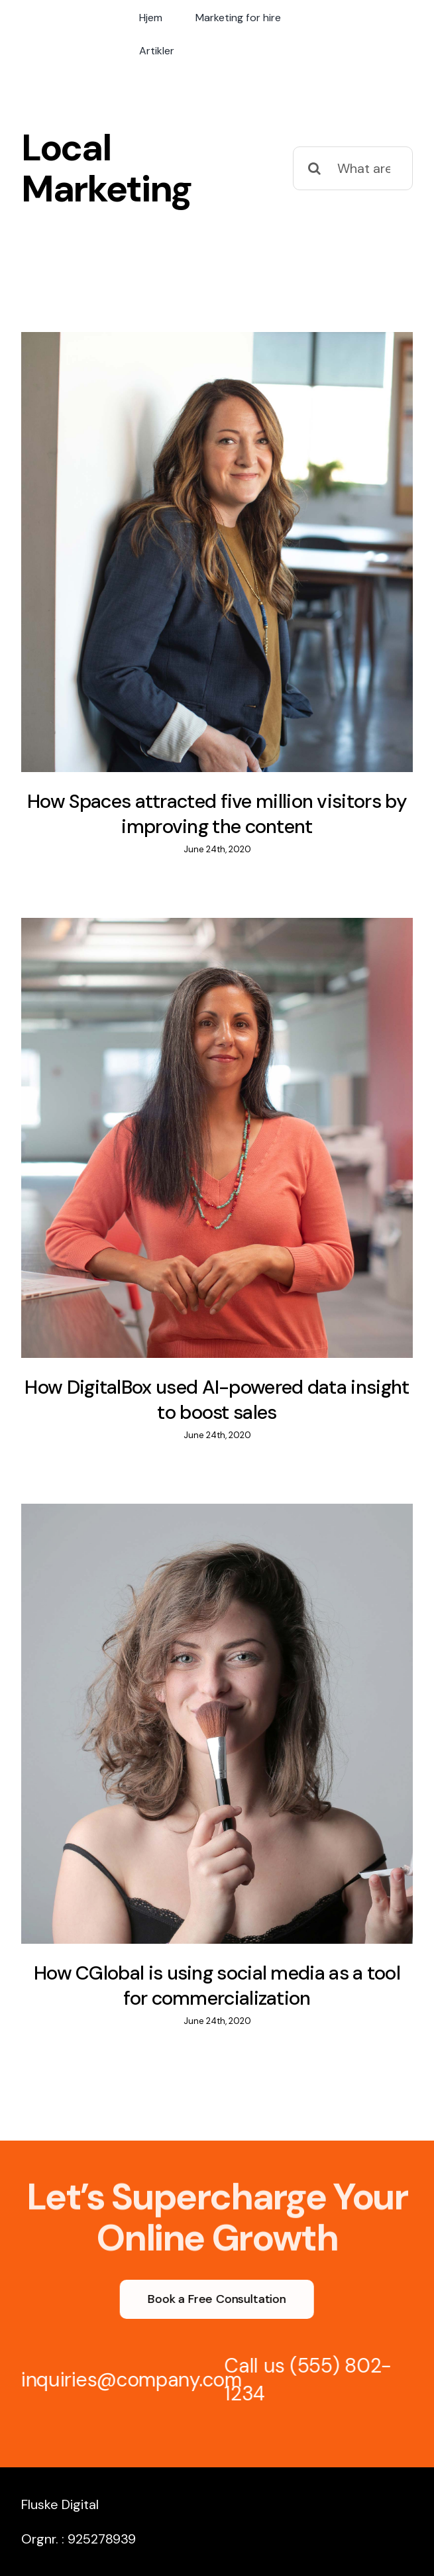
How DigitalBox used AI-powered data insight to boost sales (217, 1399)
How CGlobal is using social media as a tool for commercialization (217, 1985)
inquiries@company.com (127, 2379)
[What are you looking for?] (353, 168)
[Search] (315, 168)
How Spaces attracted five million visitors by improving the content (217, 814)
